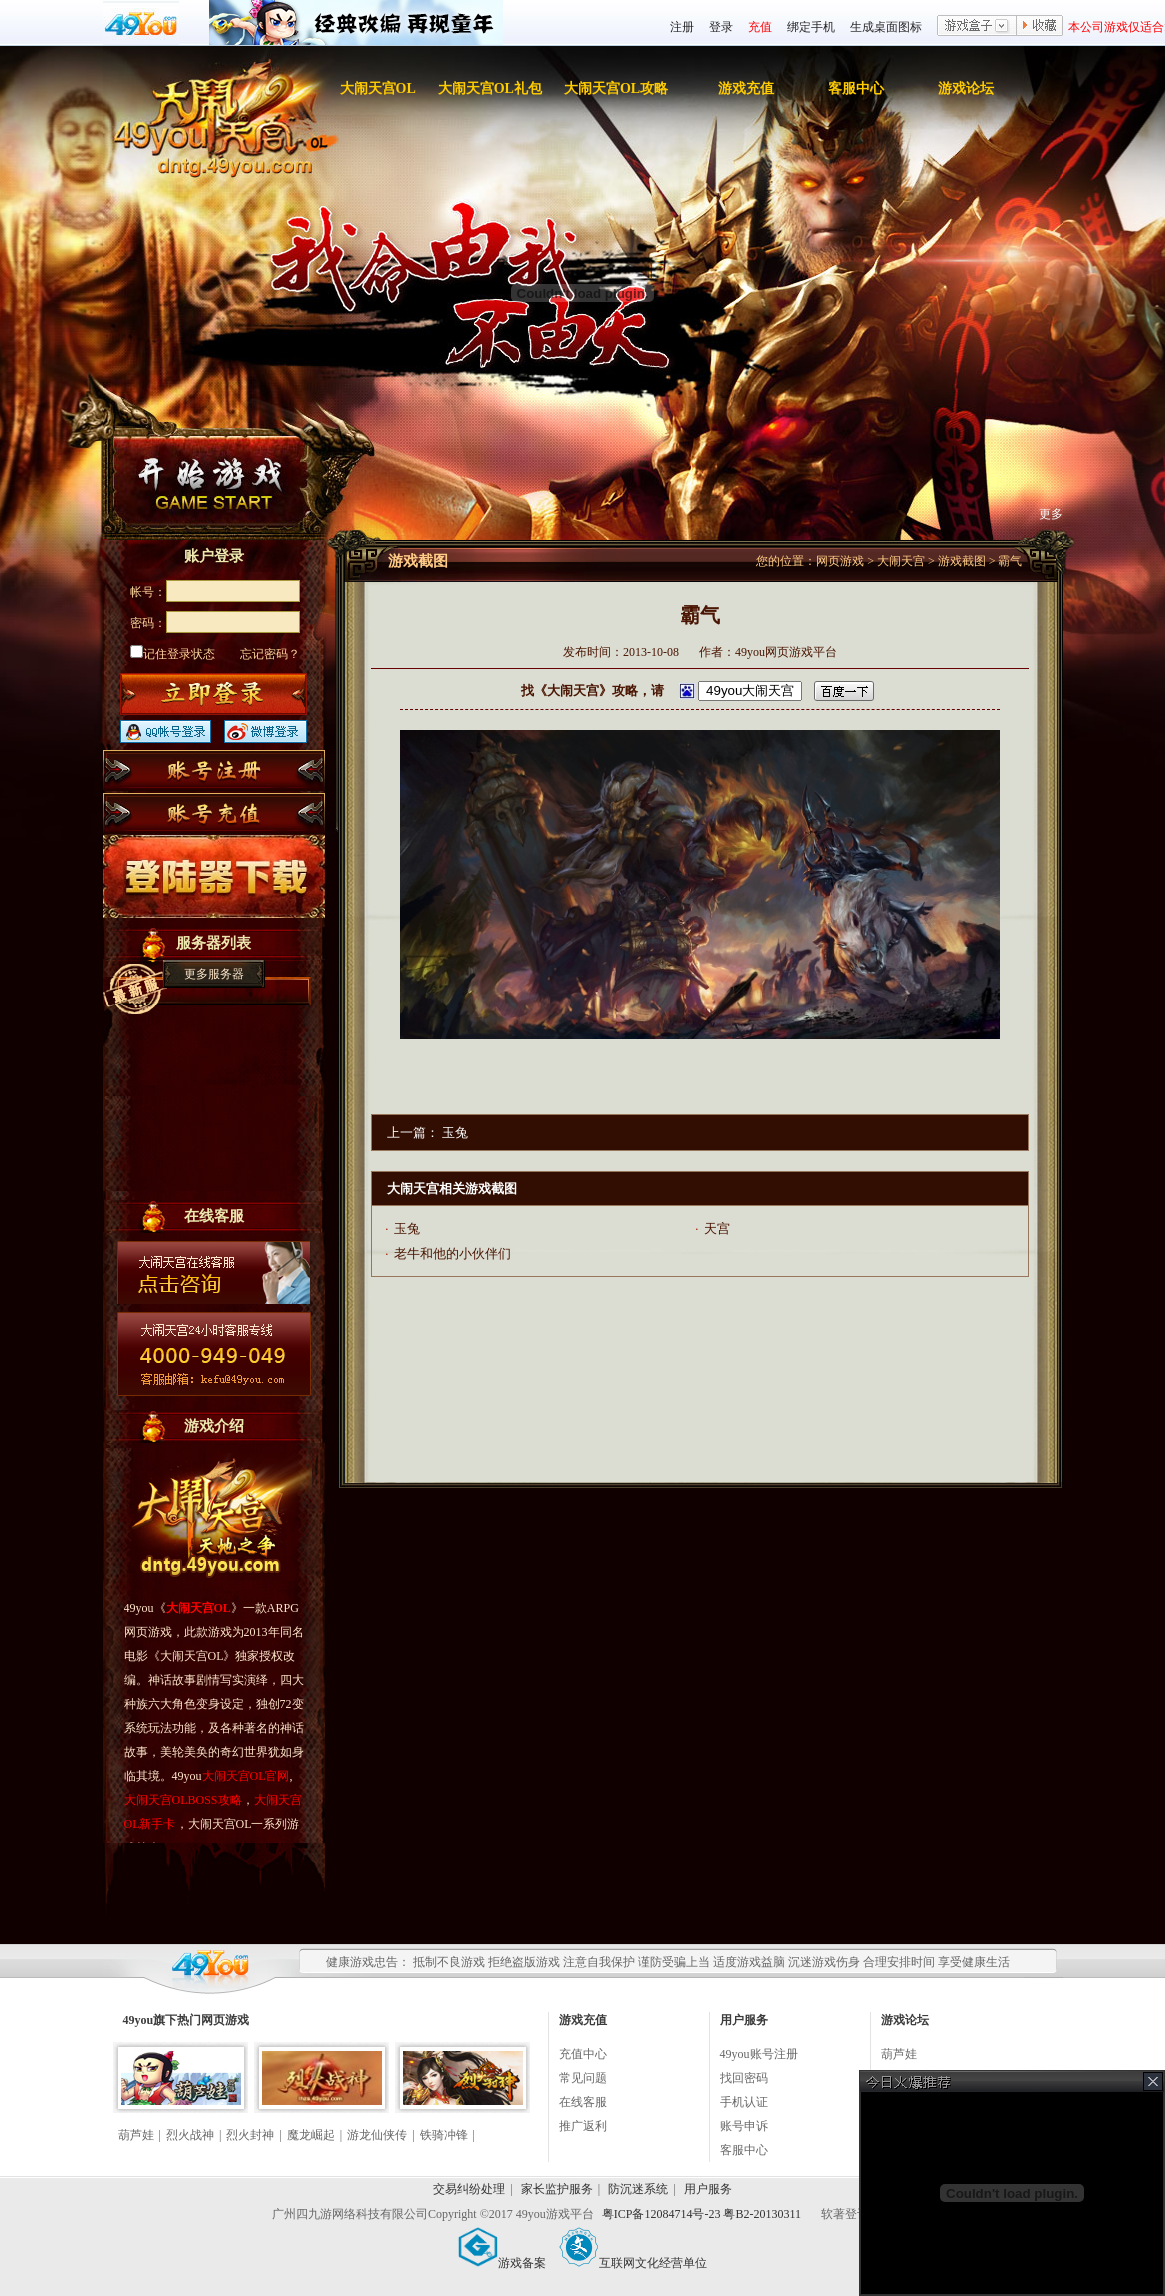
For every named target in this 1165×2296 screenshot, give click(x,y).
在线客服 (583, 2102)
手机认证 (744, 2102)
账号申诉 (744, 2126)
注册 (682, 27)
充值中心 (583, 2054)
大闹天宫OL (378, 88)
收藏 (1040, 27)
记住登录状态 (172, 654)
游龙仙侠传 (377, 2135)
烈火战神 (190, 2135)
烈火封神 (250, 2135)
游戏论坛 (966, 88)
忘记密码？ (270, 654)
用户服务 (708, 2189)
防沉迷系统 (638, 2189)
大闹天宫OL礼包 (490, 88)
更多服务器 (214, 974)
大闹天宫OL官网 (246, 1776)
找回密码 (744, 2078)
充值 (760, 27)
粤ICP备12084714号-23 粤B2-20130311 (703, 2214)
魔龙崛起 (311, 2135)
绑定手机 (811, 27)
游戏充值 (746, 88)
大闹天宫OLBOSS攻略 (183, 1800)
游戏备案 (502, 2263)
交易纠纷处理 (469, 2189)
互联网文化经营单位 (633, 2263)
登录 (721, 27)
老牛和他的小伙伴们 (452, 1253)
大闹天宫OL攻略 (616, 88)
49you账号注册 (759, 2054)
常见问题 (583, 2078)
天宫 (717, 1228)
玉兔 (455, 1132)
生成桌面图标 (886, 27)
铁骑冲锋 (444, 2135)
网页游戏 (840, 561)
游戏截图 (962, 561)
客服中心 (856, 88)
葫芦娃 (136, 2135)
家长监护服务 (557, 2189)
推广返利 (583, 2126)
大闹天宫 (901, 561)
